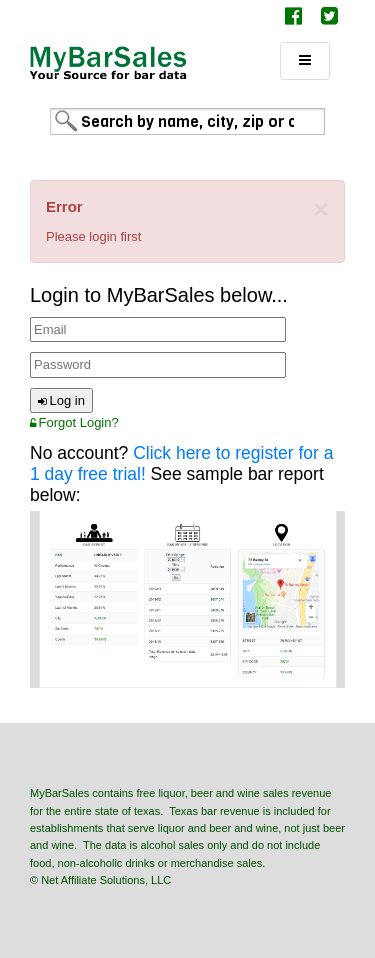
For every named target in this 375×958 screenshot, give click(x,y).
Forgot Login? (74, 422)
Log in (61, 400)
